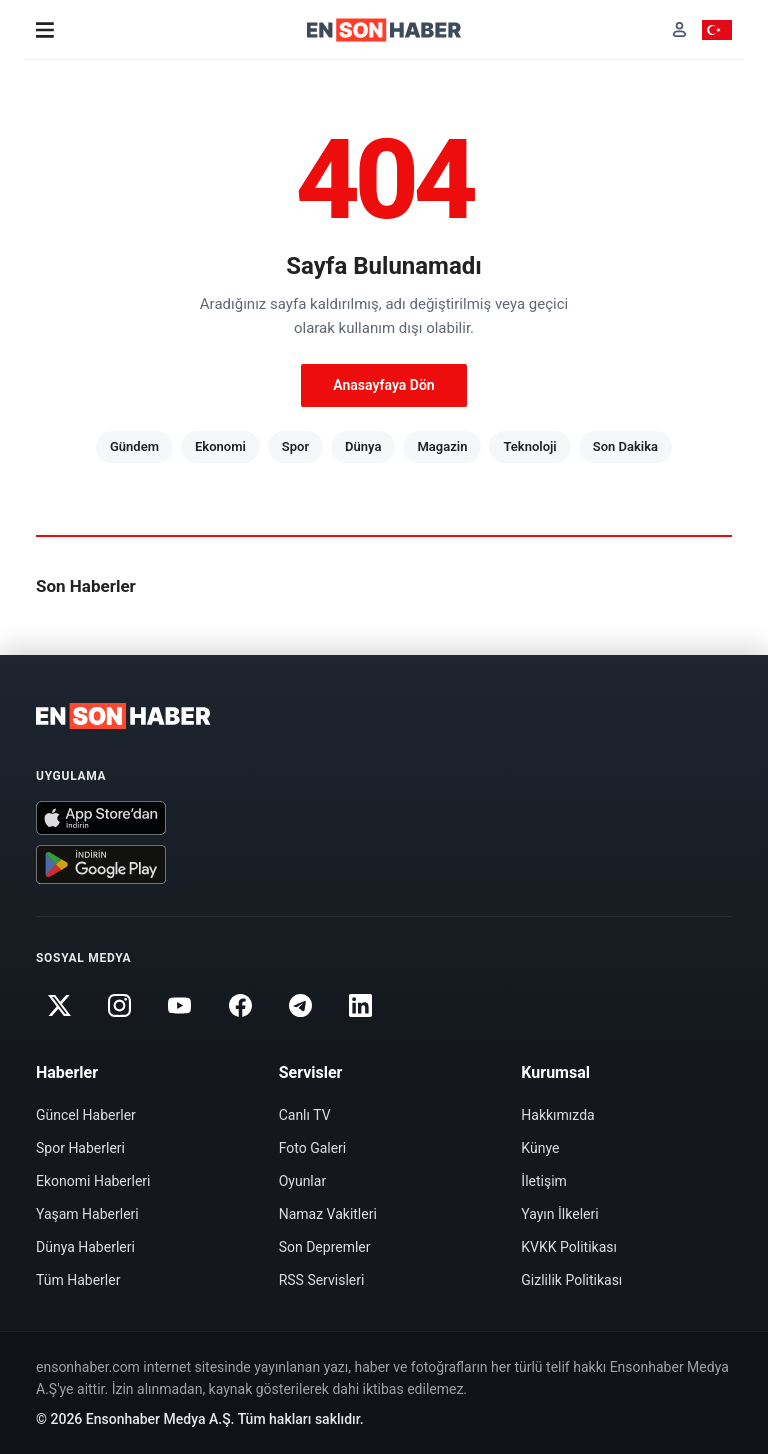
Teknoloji (529, 446)
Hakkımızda (557, 1115)
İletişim (544, 1181)
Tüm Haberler (78, 1280)
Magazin (442, 446)
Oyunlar (302, 1181)
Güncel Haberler (86, 1115)
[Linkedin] (361, 1006)
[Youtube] (180, 1006)
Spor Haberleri (80, 1148)
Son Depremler (325, 1247)
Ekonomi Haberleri (93, 1181)
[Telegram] (301, 1006)
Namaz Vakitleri (328, 1214)
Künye (540, 1148)
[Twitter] (59, 1006)
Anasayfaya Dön (383, 385)
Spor (295, 446)
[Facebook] (240, 1006)
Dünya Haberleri (85, 1247)
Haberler (67, 1072)
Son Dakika (625, 446)
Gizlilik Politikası (571, 1280)
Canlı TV (305, 1115)
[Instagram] (119, 1006)
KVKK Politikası (569, 1247)
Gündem (134, 446)
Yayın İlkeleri (559, 1214)
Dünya (363, 446)
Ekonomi (220, 446)
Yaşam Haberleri (87, 1214)
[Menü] (45, 30)
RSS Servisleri (322, 1280)
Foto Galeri (313, 1148)
